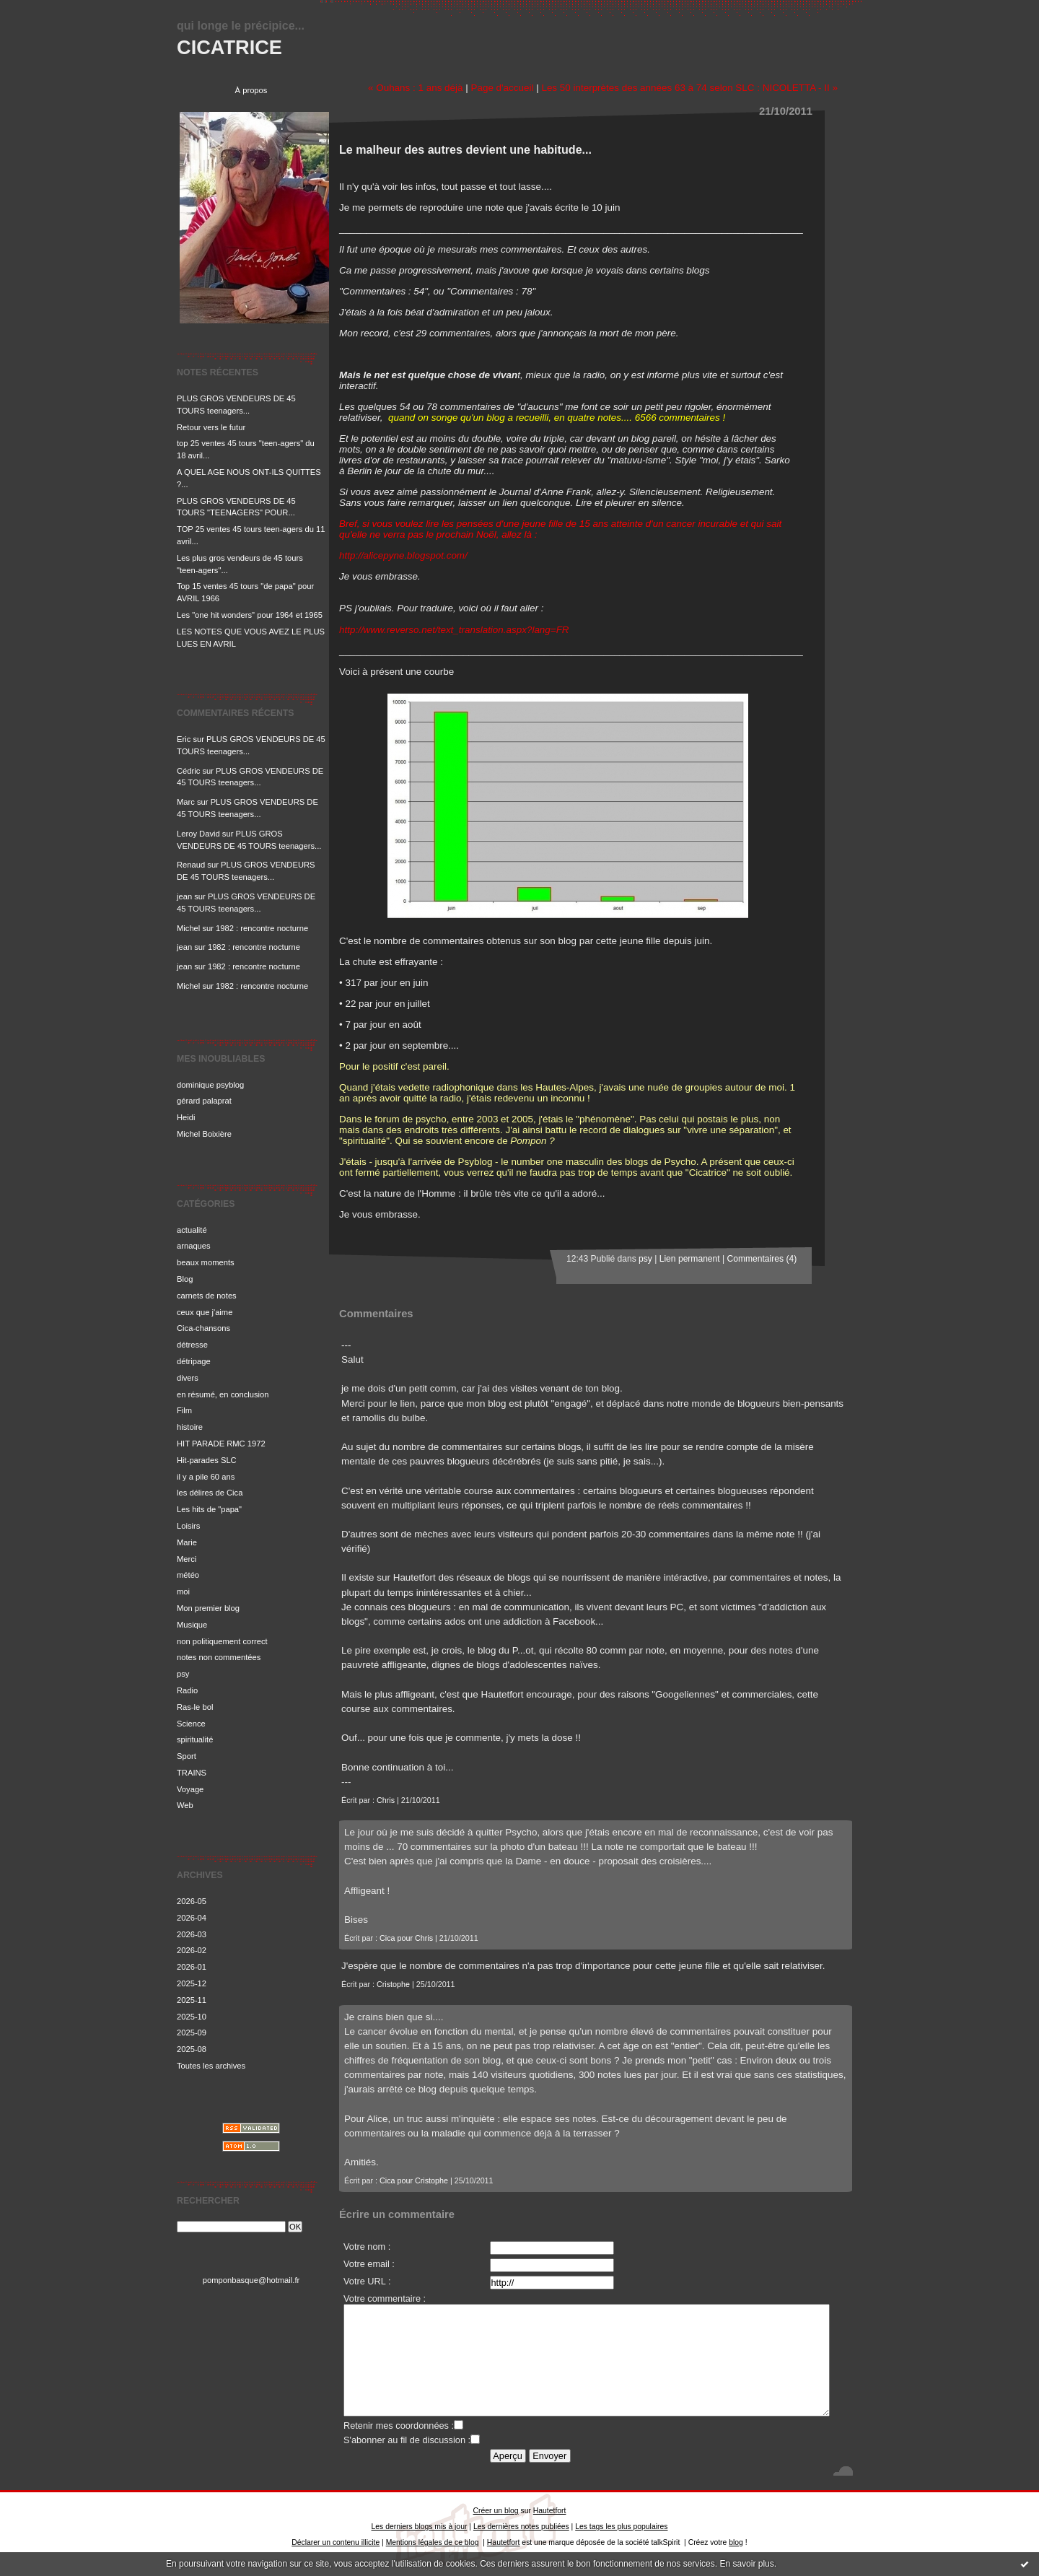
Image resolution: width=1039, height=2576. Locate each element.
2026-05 (191, 1901)
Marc (186, 802)
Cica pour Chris (406, 1938)
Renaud (191, 864)
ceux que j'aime (204, 1312)
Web (185, 1805)
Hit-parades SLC (207, 1460)
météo (188, 1575)
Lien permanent (689, 1259)
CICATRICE (229, 47)
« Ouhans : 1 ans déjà (415, 87)
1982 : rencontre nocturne (262, 928)
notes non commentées (218, 1657)
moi (183, 1591)
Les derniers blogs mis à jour (420, 2527)
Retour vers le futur (211, 427)
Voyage (190, 1789)
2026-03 (191, 1934)
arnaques (194, 1245)
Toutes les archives (211, 2065)
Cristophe (393, 1984)
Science (191, 1723)
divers (187, 1378)
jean (184, 896)
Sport (186, 1756)
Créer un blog (496, 2511)
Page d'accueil (501, 87)
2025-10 (191, 2016)
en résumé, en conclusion (223, 1394)
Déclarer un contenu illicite (335, 2542)
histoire (190, 1427)
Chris (386, 1800)
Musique (192, 1624)
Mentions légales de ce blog (432, 2542)
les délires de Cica (209, 1492)
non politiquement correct (222, 1641)
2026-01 (191, 1966)
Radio (187, 1690)
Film (184, 1410)
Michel (188, 928)
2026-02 (191, 1950)
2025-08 (191, 2049)
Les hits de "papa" (209, 1509)
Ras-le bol (195, 1707)
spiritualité (195, 1739)
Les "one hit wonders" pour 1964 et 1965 (250, 615)
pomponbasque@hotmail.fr (251, 2280)
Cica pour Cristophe (414, 2180)
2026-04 (191, 1917)
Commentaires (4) (762, 1259)
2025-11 (191, 2000)
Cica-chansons (203, 1328)
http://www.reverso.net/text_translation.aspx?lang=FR (454, 629)
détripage (194, 1361)
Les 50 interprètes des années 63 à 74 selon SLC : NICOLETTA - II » (689, 87)
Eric (183, 739)
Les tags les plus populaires (621, 2527)
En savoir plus (746, 2564)
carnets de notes (207, 1295)
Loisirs (188, 1525)
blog (736, 2542)
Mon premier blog (208, 1608)
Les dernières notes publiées (521, 2527)
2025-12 (191, 1983)
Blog (185, 1279)
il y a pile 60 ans (205, 1476)
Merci (186, 1559)
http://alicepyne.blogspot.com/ (403, 555)
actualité (192, 1230)
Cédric (188, 771)
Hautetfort (549, 2511)
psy (183, 1673)
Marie (187, 1542)
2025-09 (191, 2032)
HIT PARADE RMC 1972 (221, 1443)
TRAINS (191, 1772)
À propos (251, 90)
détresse (192, 1344)
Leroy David (198, 833)
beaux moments (205, 1262)
